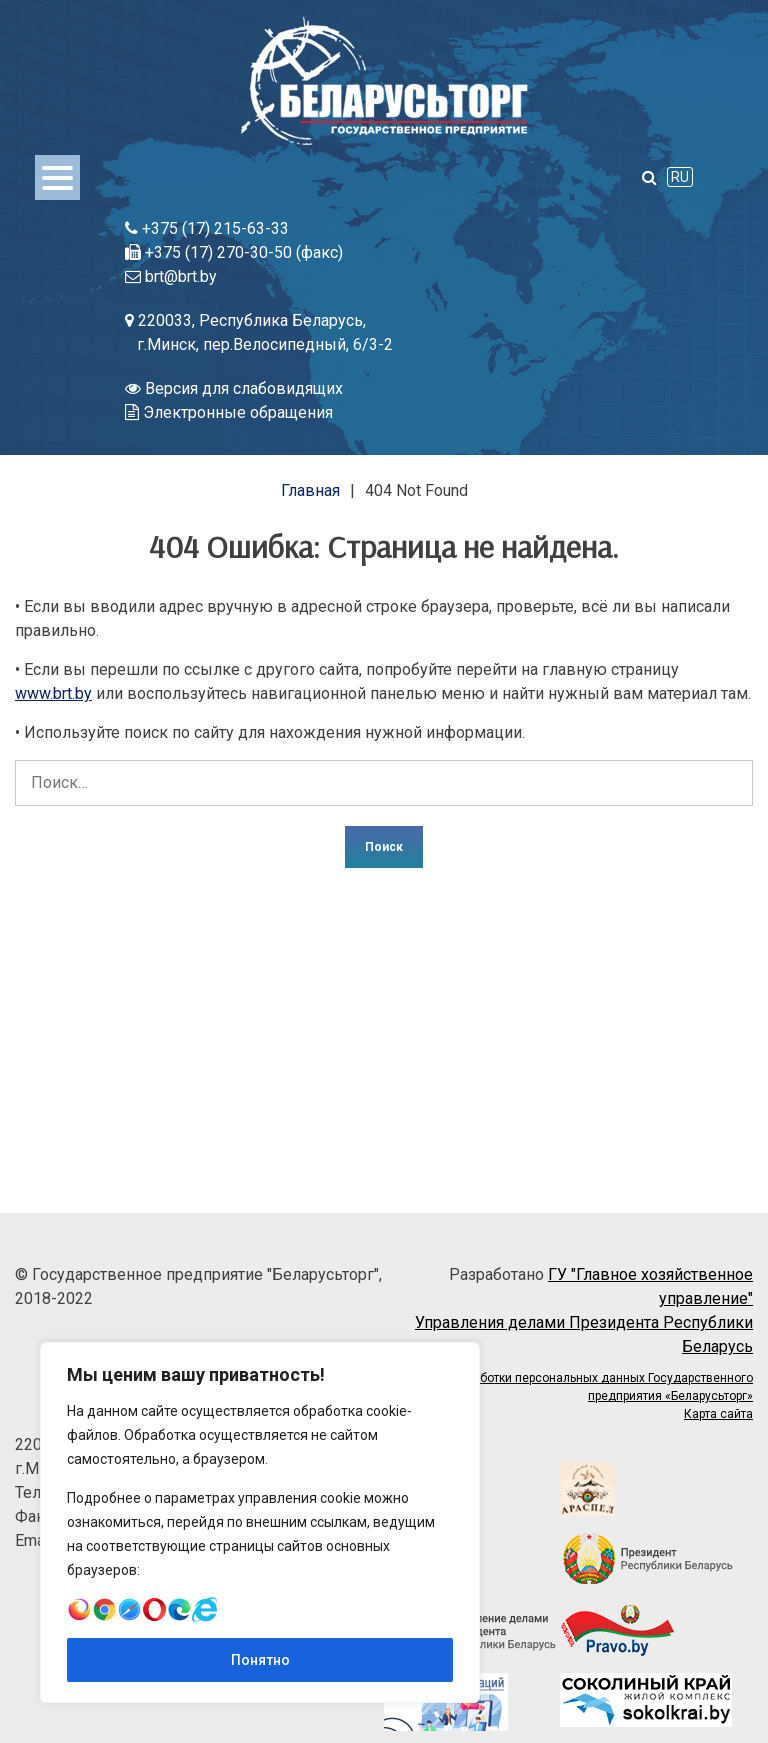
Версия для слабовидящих (234, 388)
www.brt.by (53, 693)
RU (680, 177)
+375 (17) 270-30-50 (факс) (234, 252)
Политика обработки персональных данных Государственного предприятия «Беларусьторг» (574, 1387)
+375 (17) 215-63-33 (207, 228)
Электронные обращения (229, 412)
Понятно (260, 1660)
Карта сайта (718, 1414)
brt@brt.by (171, 276)
